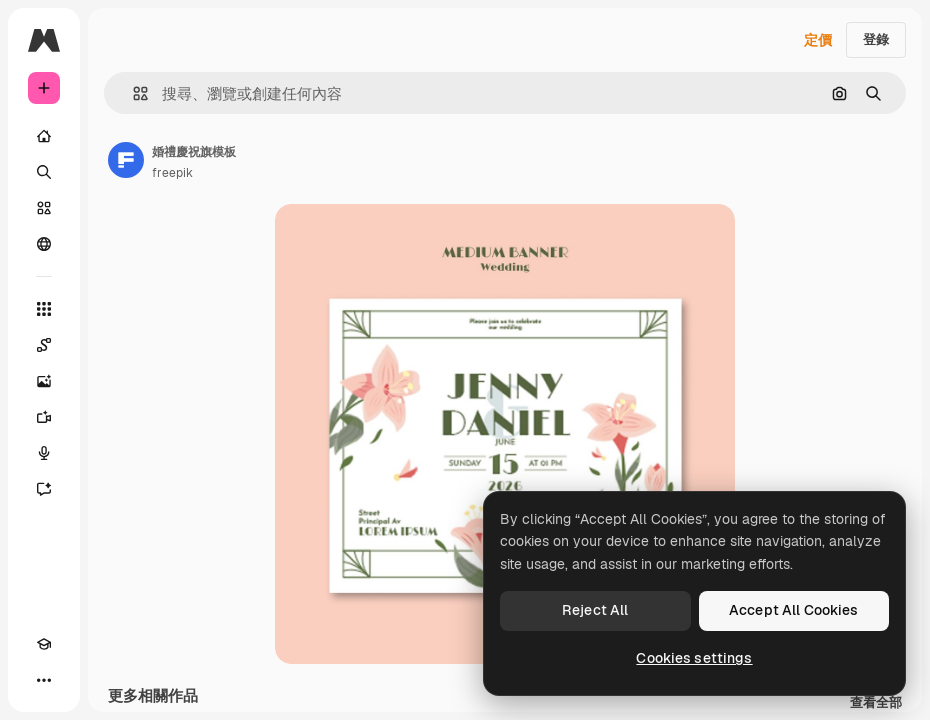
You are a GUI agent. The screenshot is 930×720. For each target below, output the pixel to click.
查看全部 (876, 703)
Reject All (595, 610)
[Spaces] (44, 345)
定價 (818, 40)
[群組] (44, 244)
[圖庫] (44, 208)
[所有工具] (44, 309)
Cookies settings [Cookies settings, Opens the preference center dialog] (694, 658)
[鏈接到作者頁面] (126, 160)
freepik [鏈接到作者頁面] (172, 173)
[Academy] (44, 644)
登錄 (876, 39)
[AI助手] (44, 489)
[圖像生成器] (44, 381)
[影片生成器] (44, 417)
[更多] (44, 680)
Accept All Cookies (794, 610)
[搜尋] (44, 172)
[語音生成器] (44, 453)
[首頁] (44, 136)
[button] (132, 93)
